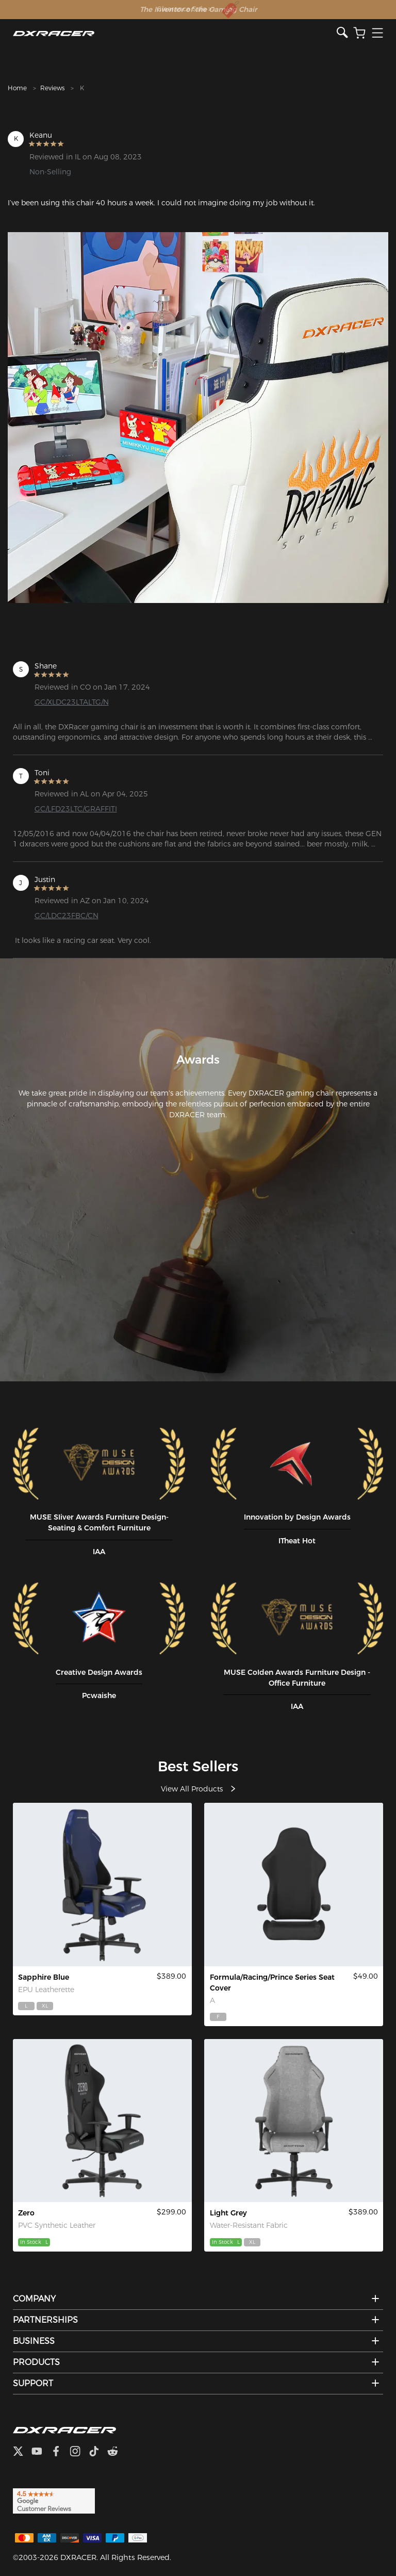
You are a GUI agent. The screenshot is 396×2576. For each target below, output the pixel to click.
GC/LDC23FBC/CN (66, 915)
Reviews (52, 88)
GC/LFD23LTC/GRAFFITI (76, 808)
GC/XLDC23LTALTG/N (72, 702)
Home (17, 88)
